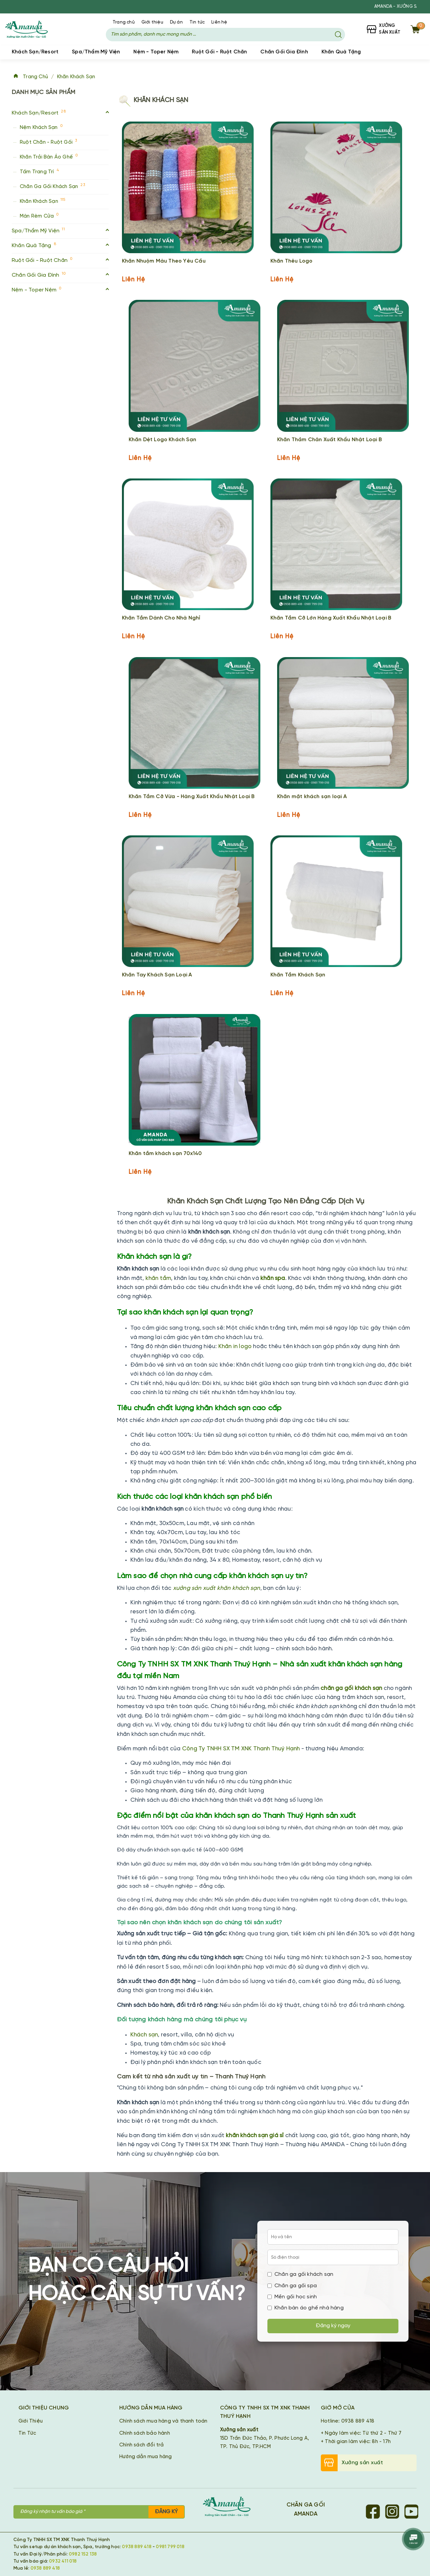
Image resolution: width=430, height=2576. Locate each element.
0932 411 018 (63, 2561)
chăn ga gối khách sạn (351, 1688)
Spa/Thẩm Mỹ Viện (96, 52)
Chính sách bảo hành (144, 2433)
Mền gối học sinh (292, 2296)
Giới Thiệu (30, 2421)
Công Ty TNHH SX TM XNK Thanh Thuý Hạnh (241, 1748)
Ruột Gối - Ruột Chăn (219, 52)
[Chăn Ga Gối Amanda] (230, 2507)
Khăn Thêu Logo (291, 261)
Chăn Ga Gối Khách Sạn (52, 185)
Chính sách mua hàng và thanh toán (163, 2421)
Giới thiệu (152, 22)
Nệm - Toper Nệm (155, 52)
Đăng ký (166, 2511)
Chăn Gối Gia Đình (284, 52)
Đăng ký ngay (333, 2326)
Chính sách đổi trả (141, 2444)
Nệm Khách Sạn (41, 126)
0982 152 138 (83, 2553)
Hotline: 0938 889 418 (347, 2421)
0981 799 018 (170, 2546)
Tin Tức (27, 2433)
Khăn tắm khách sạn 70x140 (165, 1153)
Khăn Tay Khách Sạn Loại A (157, 975)
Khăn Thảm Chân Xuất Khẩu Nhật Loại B (330, 439)
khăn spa (272, 1278)
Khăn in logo (235, 1346)
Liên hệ (219, 22)
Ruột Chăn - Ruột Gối (48, 141)
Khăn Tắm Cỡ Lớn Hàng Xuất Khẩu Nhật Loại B (331, 618)
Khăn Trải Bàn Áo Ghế (49, 156)
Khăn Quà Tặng (341, 52)
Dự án (176, 22)
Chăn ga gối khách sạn (300, 2274)
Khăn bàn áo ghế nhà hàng (305, 2307)
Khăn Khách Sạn (78, 77)
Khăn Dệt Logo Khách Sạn (163, 439)
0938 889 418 (136, 2546)
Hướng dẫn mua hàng (145, 2456)
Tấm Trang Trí (39, 171)
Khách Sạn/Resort (35, 52)
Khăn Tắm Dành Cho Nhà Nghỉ (161, 618)
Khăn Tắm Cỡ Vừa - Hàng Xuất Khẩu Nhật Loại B (192, 796)
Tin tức (197, 22)
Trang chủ (124, 22)
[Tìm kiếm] (338, 34)
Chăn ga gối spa (292, 2285)
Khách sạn (144, 2034)
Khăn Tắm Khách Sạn (298, 975)
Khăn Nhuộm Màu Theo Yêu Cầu (164, 261)
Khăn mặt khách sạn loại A (312, 796)
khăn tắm (158, 1278)
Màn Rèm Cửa (39, 215)
